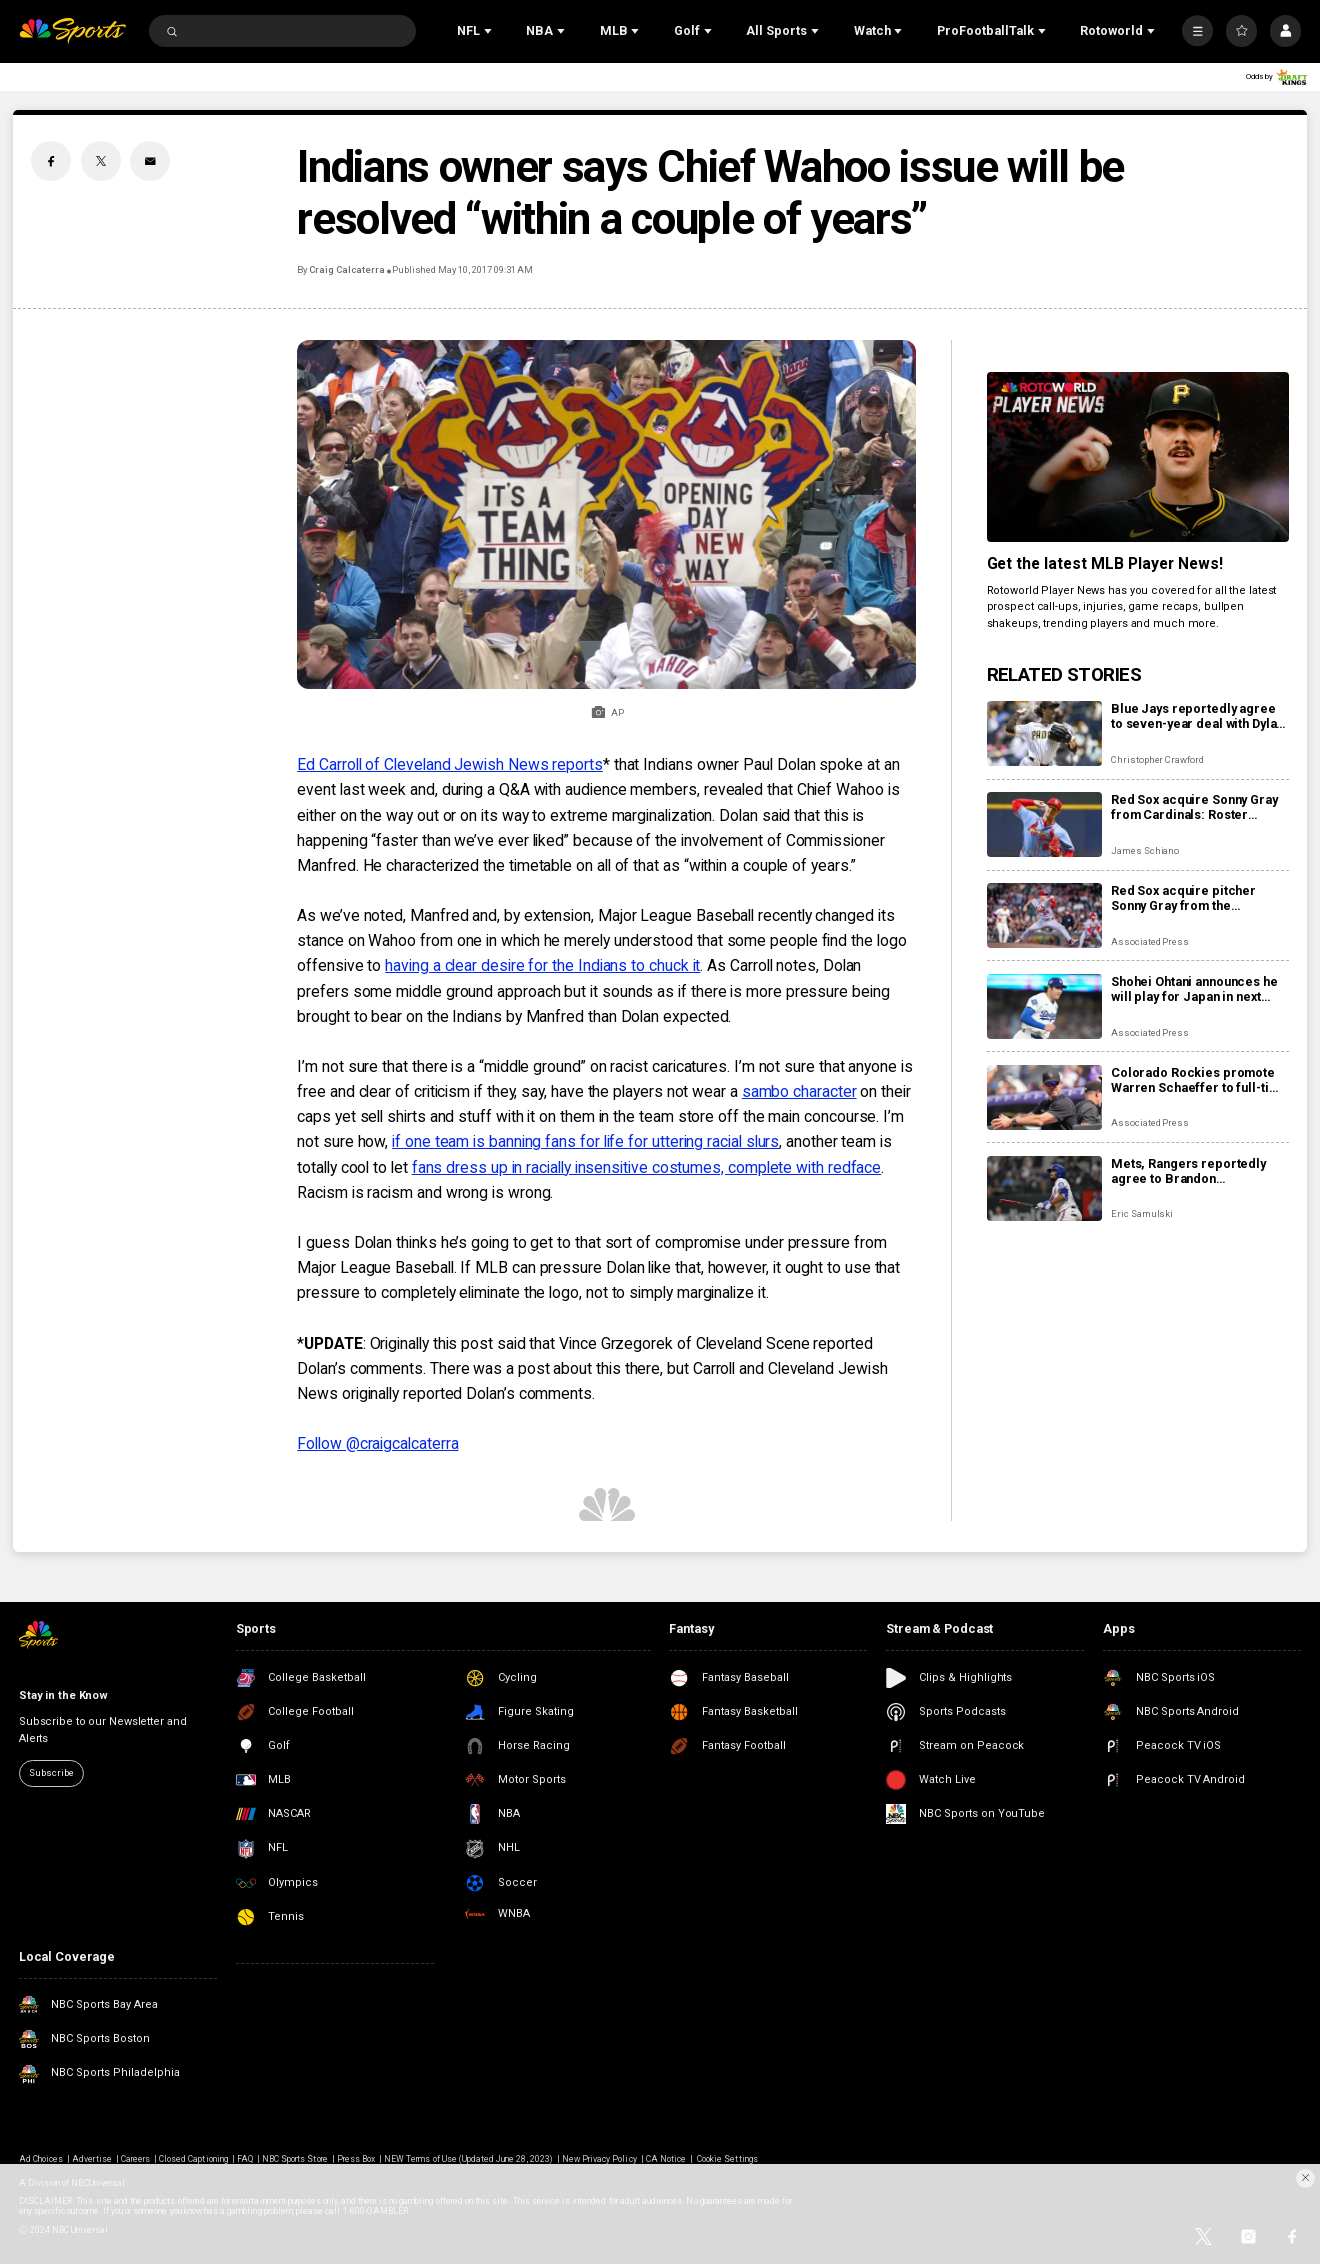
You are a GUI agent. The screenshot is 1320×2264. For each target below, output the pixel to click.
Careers (135, 2159)
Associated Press (1150, 941)
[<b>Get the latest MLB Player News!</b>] (1138, 457)
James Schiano (1145, 850)
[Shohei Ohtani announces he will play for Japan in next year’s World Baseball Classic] (1044, 1006)
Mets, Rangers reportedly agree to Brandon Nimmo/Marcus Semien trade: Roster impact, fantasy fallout (1197, 1171)
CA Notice (666, 2159)
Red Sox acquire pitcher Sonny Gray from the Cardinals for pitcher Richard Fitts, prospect (1199, 898)
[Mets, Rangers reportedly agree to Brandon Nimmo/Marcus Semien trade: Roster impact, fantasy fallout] (1044, 1188)
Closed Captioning (193, 2159)
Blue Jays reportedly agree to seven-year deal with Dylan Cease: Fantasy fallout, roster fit (1198, 716)
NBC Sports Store (295, 2159)
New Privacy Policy (599, 2159)
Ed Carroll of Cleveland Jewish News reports (450, 764)
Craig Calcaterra (346, 269)
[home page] (72, 31)
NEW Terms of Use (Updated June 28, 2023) (468, 2159)
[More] (1197, 30)
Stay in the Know (63, 1695)
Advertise (91, 2159)
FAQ (245, 2159)
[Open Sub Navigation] (490, 31)
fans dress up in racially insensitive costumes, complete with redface (647, 1167)
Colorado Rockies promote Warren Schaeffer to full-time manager (1199, 1080)
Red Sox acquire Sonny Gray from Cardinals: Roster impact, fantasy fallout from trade (1194, 807)
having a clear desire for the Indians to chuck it (542, 965)
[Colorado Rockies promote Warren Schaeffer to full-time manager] (1044, 1097)
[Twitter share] (101, 161)
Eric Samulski (1142, 1213)
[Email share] (150, 161)
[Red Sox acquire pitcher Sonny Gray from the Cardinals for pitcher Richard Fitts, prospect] (1044, 915)
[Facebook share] (51, 161)
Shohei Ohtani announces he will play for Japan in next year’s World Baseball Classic (1194, 989)
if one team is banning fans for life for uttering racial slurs (585, 1141)
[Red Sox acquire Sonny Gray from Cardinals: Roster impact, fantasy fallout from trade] (1044, 824)
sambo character (799, 1091)
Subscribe (51, 1772)
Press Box (356, 2159)
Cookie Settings (727, 2159)
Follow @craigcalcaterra (377, 1443)
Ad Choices (41, 2159)
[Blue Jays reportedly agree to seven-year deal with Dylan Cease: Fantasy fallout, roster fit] (1044, 733)
